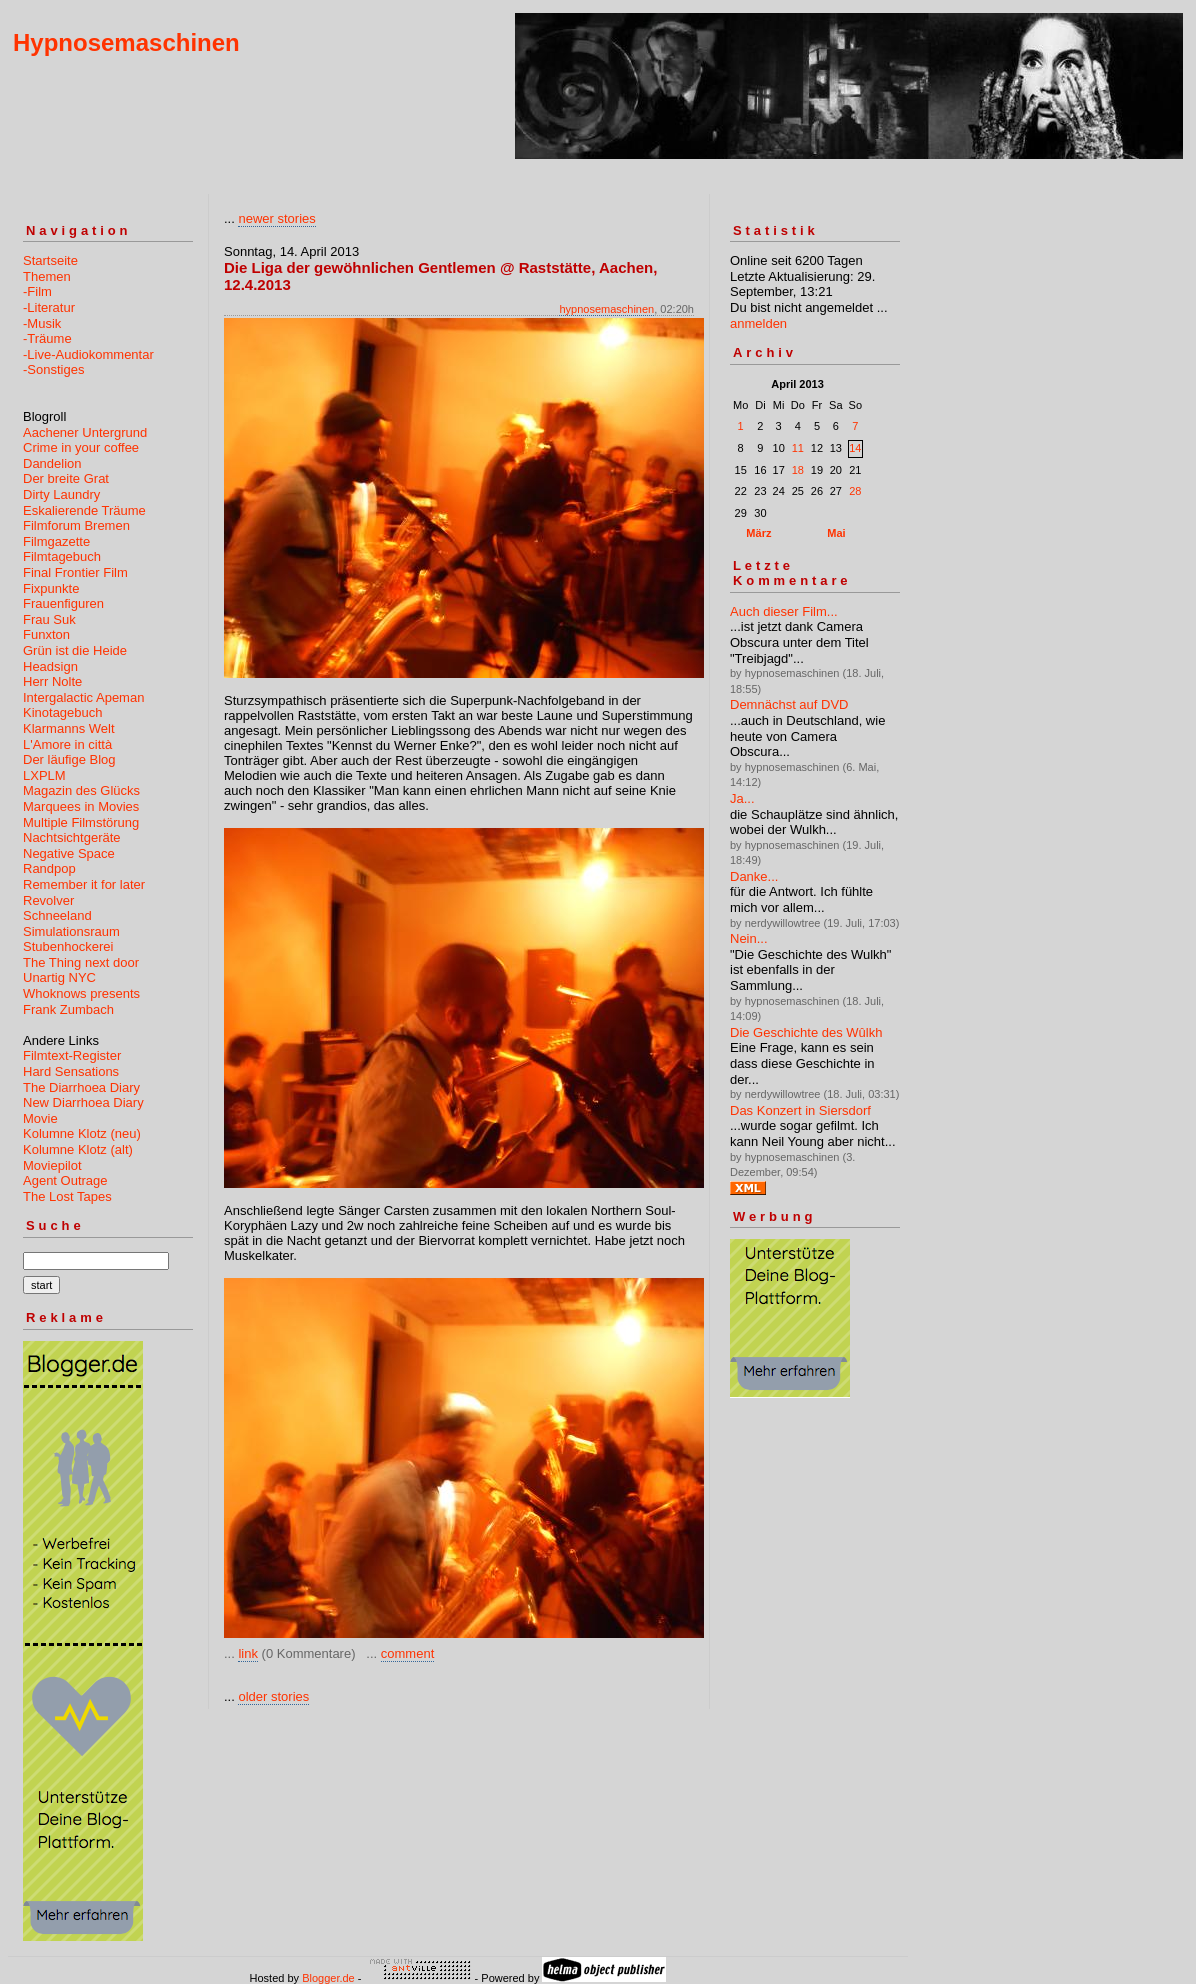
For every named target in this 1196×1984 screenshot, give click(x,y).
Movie (40, 1118)
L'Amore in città (67, 744)
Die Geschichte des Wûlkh (806, 1032)
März (758, 533)
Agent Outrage (65, 1180)
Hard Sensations (71, 1071)
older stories (273, 1696)
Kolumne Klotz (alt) (78, 1149)
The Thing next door (81, 962)
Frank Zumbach (68, 1009)
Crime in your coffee (81, 447)
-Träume (47, 338)
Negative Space (69, 853)
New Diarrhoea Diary (83, 1102)
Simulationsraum (71, 931)
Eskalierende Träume (84, 510)
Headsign (50, 666)
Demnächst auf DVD (789, 704)
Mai (836, 533)
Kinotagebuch (63, 712)
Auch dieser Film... (784, 611)
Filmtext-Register (72, 1055)
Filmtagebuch (62, 556)
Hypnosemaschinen (126, 42)
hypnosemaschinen (606, 309)
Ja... (742, 798)
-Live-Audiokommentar (88, 354)
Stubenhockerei (68, 946)
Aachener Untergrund (85, 432)
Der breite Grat (66, 478)
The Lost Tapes (67, 1196)
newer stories (276, 218)
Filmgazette (56, 541)
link (248, 1653)
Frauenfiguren (63, 603)
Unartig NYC (59, 977)
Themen (47, 276)
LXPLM (44, 775)
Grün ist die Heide (75, 650)
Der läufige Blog (69, 759)
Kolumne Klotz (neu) (82, 1133)
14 (855, 448)
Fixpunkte (51, 588)
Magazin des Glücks (81, 790)
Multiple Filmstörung (81, 822)
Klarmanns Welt (69, 728)
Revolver (48, 900)
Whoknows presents (81, 993)
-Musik (42, 323)
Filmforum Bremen (76, 525)
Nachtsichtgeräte (72, 837)
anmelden (758, 323)
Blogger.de (328, 1978)
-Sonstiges (53, 369)
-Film (37, 291)
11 (798, 448)
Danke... (754, 876)
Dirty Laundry (61, 494)
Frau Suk (49, 619)
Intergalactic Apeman (83, 697)
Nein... (749, 938)
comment (407, 1653)
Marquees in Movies (81, 806)
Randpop (49, 868)
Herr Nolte (52, 681)
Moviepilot (52, 1165)
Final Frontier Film (75, 572)
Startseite (50, 260)
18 (798, 470)
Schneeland (57, 915)
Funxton (46, 634)
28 (855, 491)
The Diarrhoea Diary (81, 1087)
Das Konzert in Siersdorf (800, 1110)
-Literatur (49, 307)
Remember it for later (84, 884)
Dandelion (52, 463)
